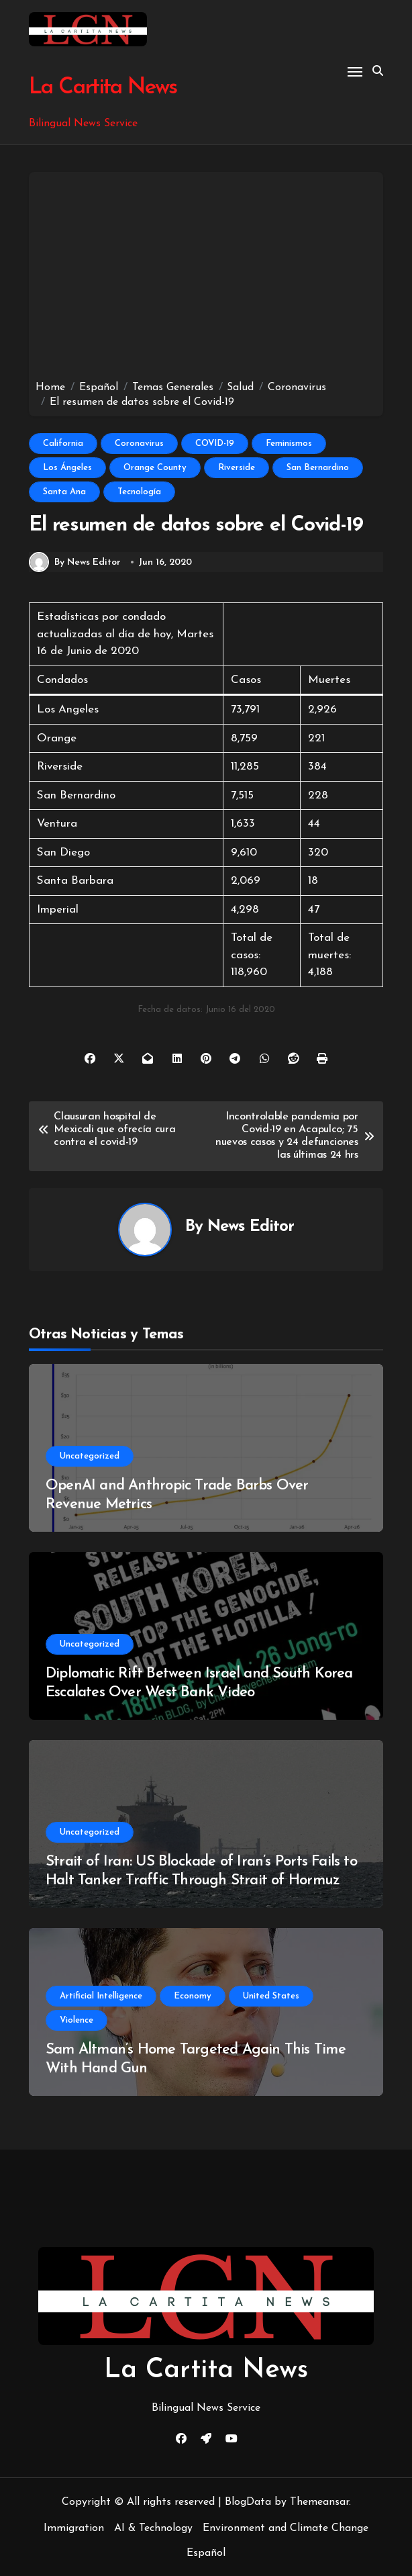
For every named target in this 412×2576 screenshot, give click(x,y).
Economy (192, 1996)
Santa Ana (64, 492)
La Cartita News (102, 88)
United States (271, 1996)
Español (206, 2553)
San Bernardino (318, 467)
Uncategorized (89, 1456)
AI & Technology (153, 2528)
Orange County (155, 467)
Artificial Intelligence (101, 1996)
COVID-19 (214, 443)
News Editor (251, 1227)
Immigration (74, 2528)
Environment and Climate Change (285, 2528)
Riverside (236, 467)
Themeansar (319, 2502)
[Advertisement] (208, 279)
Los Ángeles (67, 467)
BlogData (248, 2502)
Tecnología (139, 492)
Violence (76, 2020)
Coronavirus (139, 443)
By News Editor (75, 562)
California (63, 443)
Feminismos (289, 443)
